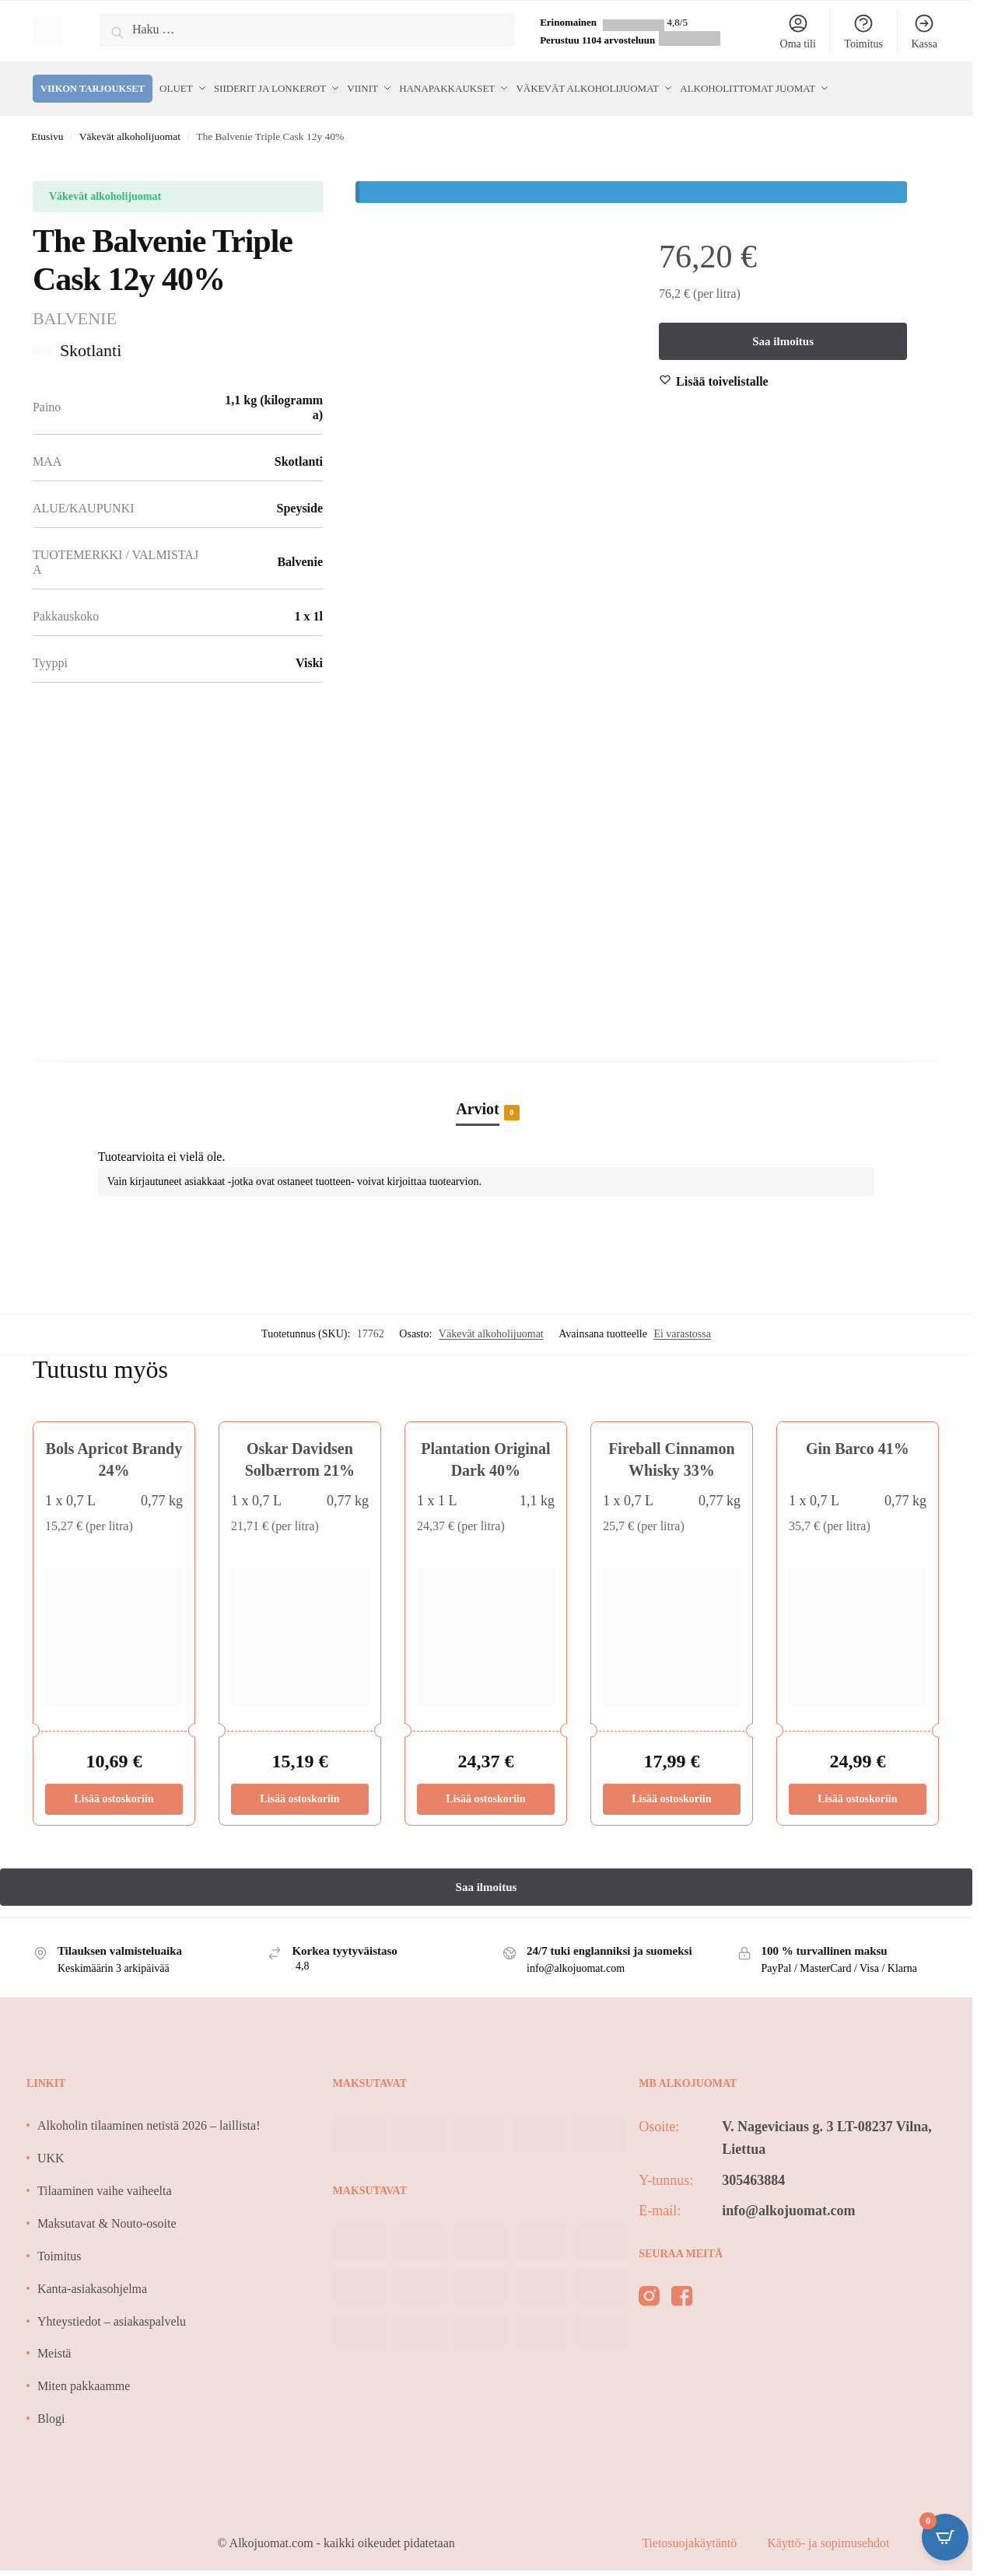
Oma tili (798, 31)
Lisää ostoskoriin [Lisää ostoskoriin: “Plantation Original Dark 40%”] (485, 1790)
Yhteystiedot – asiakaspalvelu (111, 2312)
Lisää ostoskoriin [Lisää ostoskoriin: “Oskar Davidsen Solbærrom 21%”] (299, 1790)
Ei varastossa (681, 1326)
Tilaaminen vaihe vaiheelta (104, 2183)
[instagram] (649, 2291)
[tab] (486, 1084)
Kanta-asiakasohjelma (92, 2280)
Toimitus (863, 31)
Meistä (54, 2345)
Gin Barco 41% (857, 1440)
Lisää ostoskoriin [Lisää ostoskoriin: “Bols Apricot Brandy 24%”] (113, 1790)
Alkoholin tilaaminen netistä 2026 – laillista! (149, 2117)
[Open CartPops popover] (945, 2537)
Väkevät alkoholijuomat (129, 129)
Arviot (477, 1102)
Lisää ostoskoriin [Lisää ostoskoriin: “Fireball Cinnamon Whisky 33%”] (671, 1790)
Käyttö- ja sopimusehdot (828, 2535)
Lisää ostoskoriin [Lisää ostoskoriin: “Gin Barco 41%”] (857, 1790)
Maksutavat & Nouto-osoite (107, 2215)
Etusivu (47, 129)
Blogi (51, 2410)
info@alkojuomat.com (788, 2202)
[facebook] (681, 2291)
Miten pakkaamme (84, 2378)
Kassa (924, 31)
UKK (51, 2150)
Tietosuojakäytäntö (691, 2535)
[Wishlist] (722, 374)
